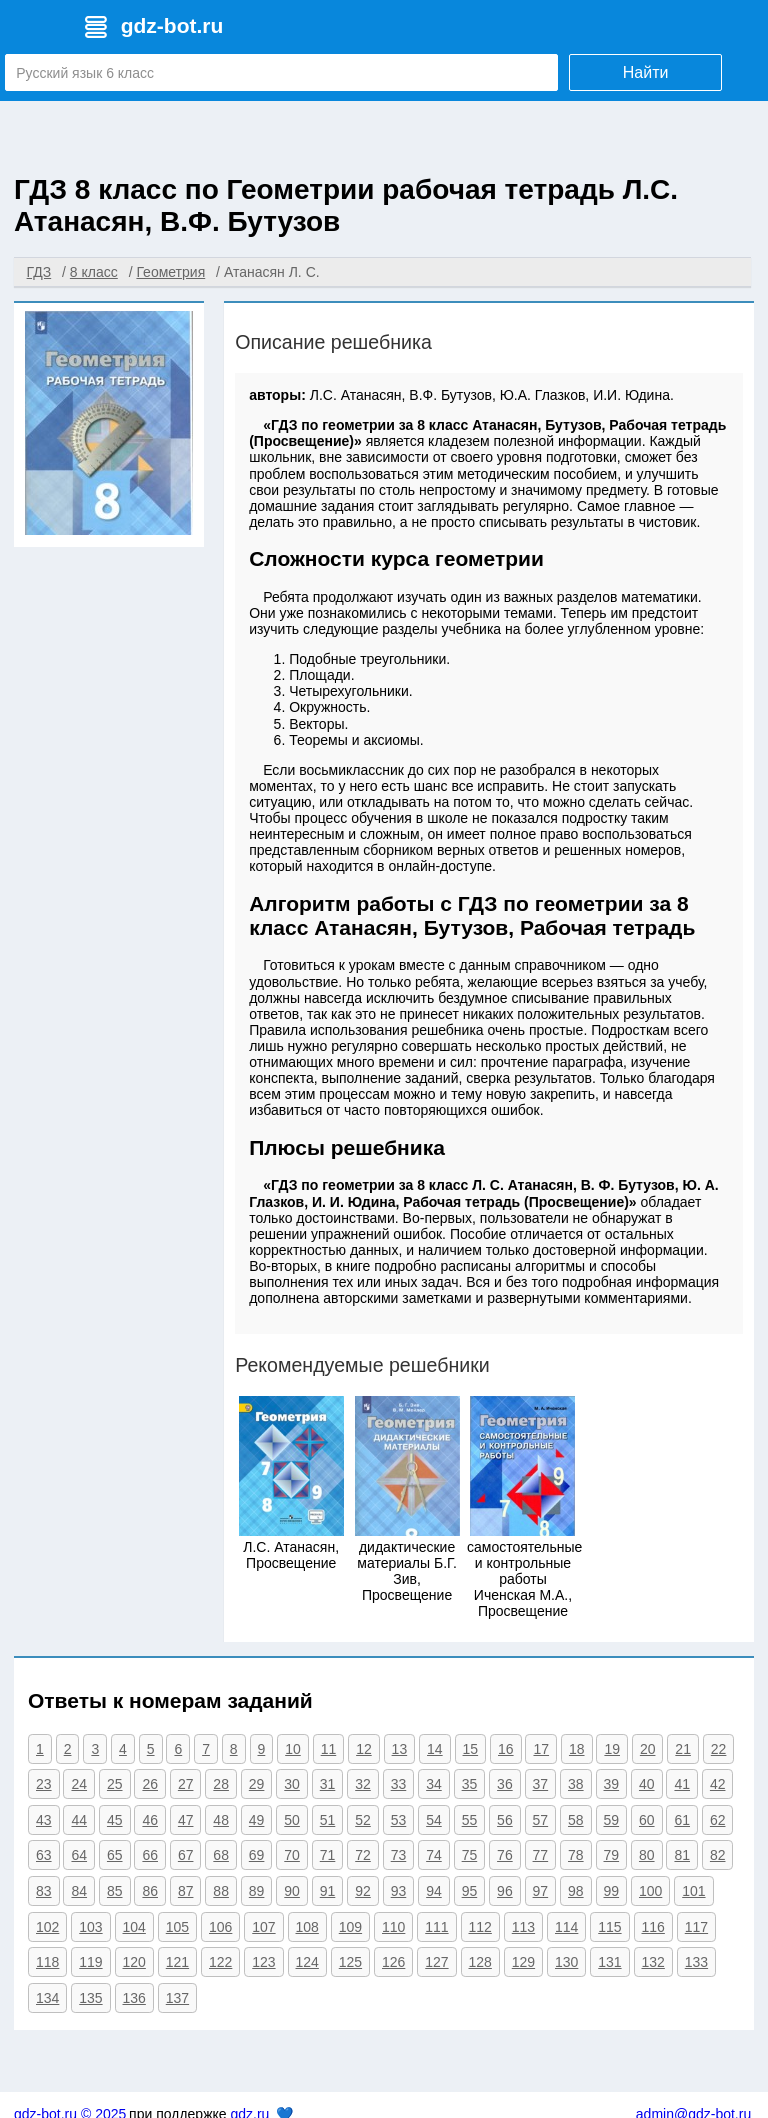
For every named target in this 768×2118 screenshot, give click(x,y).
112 (480, 1927)
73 (399, 1855)
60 (647, 1820)
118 (47, 1962)
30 (292, 1784)
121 (177, 1962)
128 (480, 1962)
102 (47, 1927)
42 (718, 1784)
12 (364, 1749)
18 (577, 1749)
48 (221, 1820)
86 (150, 1891)
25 (115, 1784)
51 (328, 1820)
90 (292, 1891)
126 (393, 1962)
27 (186, 1784)
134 (47, 1998)
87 (186, 1891)
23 (44, 1784)
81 (682, 1855)
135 (90, 1998)
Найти (646, 72)
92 (363, 1891)
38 (576, 1784)
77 (541, 1855)
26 (150, 1784)
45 (115, 1820)
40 (647, 1784)
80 (647, 1855)
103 (90, 1927)
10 (293, 1749)
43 (44, 1820)
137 (177, 1998)
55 (470, 1820)
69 (257, 1855)
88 (221, 1891)
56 (505, 1820)
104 (134, 1927)
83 (44, 1891)
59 (612, 1820)
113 (523, 1927)
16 (506, 1749)
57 (541, 1820)
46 (150, 1820)
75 (470, 1855)
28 (221, 1784)
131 (609, 1962)
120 (134, 1962)
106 (220, 1927)
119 (90, 1962)
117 (696, 1927)
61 (682, 1820)
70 (292, 1855)
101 (693, 1891)
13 (400, 1749)
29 (257, 1784)
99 (612, 1891)
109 (350, 1927)
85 (115, 1891)
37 (541, 1784)
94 (434, 1891)
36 (505, 1784)
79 (612, 1855)
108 (307, 1927)
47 (186, 1820)
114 (566, 1927)
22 (719, 1749)
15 (471, 1749)
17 (541, 1749)
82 (718, 1855)
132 (653, 1962)
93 (399, 1891)
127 (436, 1962)
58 (576, 1820)
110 (393, 1927)
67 (186, 1855)
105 (177, 1927)
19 (612, 1749)
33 (399, 1784)
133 (696, 1962)
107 (263, 1927)
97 (541, 1891)
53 (399, 1820)
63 (44, 1855)
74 (434, 1855)
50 (292, 1820)
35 (470, 1784)
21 (683, 1749)
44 (79, 1820)
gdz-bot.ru (172, 25)
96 (505, 1891)
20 (648, 1749)
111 (436, 1927)
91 (328, 1891)
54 (434, 1820)
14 (435, 1749)
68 (221, 1855)
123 (263, 1962)
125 (350, 1962)
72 (363, 1855)
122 (220, 1962)
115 (609, 1927)
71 (328, 1855)
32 (363, 1784)
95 (470, 1891)
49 (257, 1820)
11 (329, 1749)
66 (150, 1855)
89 (257, 1891)
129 (523, 1962)
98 (576, 1891)
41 (682, 1784)
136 (134, 1998)
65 (115, 1855)
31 (328, 1784)
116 (653, 1927)
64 (79, 1855)
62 (718, 1820)
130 (566, 1962)
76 (505, 1855)
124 (307, 1962)
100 (650, 1891)
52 (363, 1820)
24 (79, 1784)
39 (612, 1784)
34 (434, 1784)
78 (576, 1855)
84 (79, 1891)
